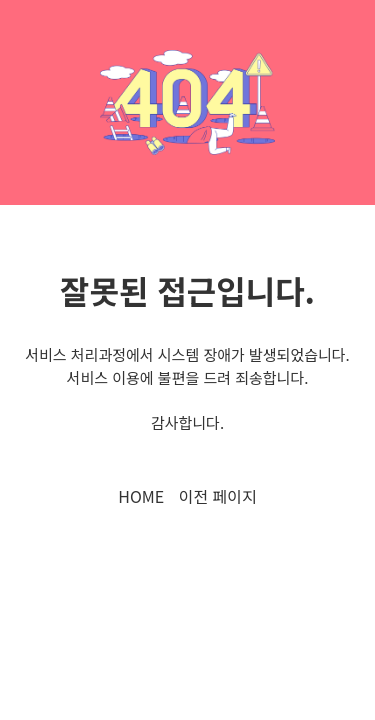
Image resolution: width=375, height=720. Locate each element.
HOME (141, 496)
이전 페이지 (218, 496)
